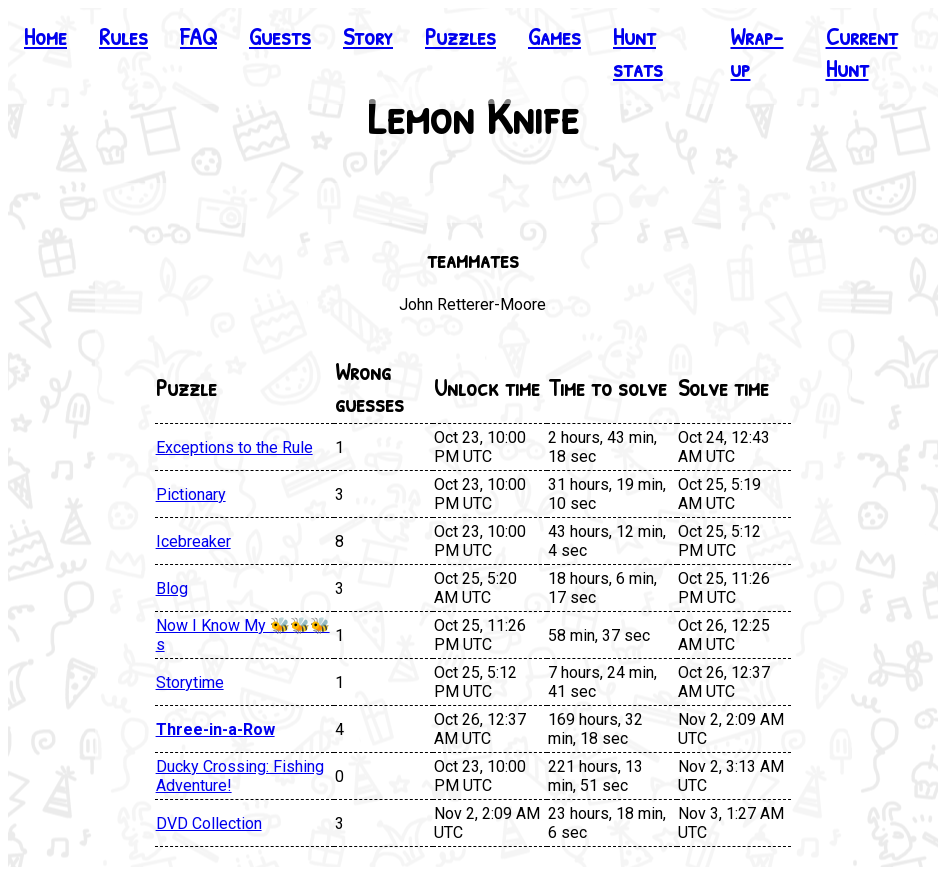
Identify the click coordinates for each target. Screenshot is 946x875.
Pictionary (191, 494)
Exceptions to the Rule (234, 447)
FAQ (198, 36)
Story (368, 36)
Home (45, 36)
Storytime (190, 682)
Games (554, 36)
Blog (172, 588)
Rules (123, 36)
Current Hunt (862, 52)
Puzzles (460, 36)
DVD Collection (209, 823)
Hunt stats (638, 52)
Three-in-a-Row (215, 729)
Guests (280, 36)
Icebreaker (193, 541)
